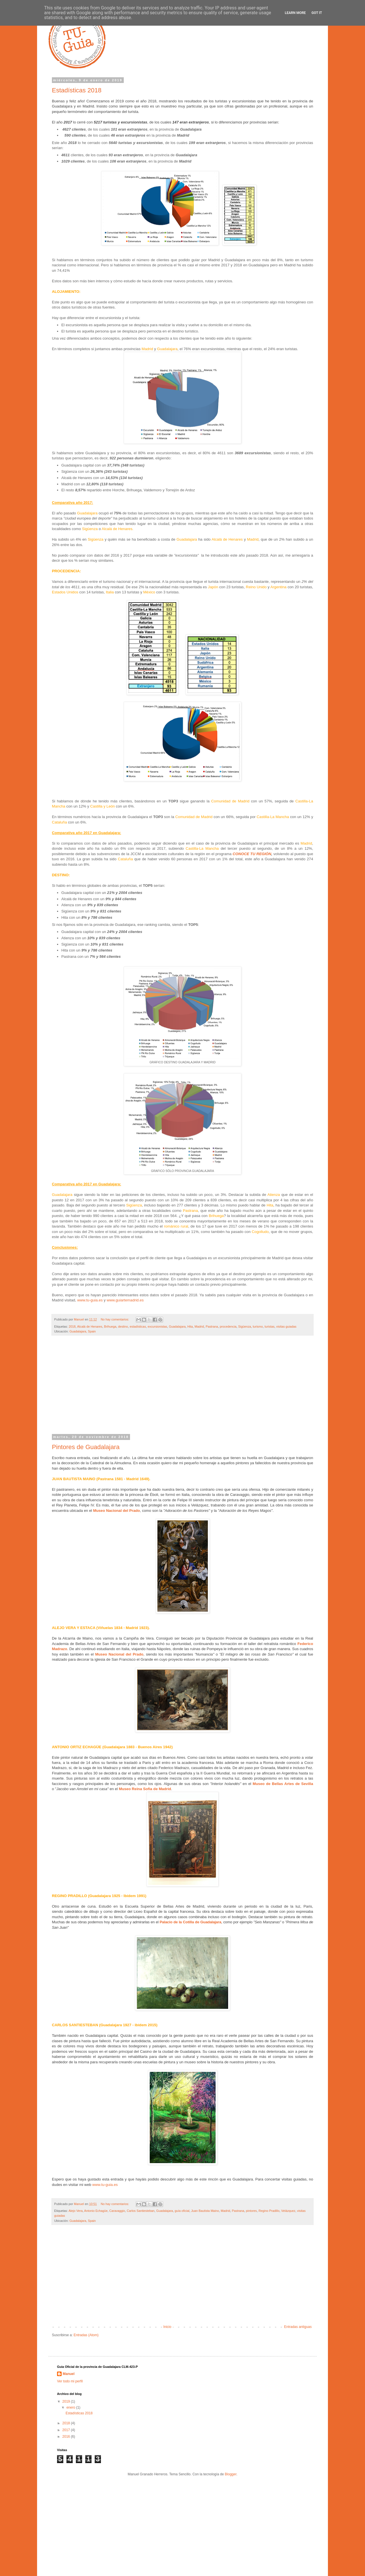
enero (71, 2407)
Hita (190, 1326)
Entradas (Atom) (86, 2335)
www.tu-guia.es (90, 1300)
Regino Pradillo (269, 2210)
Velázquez (288, 2210)
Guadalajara (177, 1326)
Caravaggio (117, 2210)
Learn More (295, 13)
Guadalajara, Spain (82, 1331)
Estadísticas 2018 (77, 90)
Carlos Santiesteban (141, 2210)
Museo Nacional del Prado (116, 1510)
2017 (66, 2430)
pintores (251, 2210)
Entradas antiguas (298, 2327)
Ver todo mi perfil (70, 2381)
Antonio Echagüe (96, 2210)
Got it (316, 13)
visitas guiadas (286, 1326)
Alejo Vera (75, 2210)
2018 (72, 1326)
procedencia (228, 1326)
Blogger (230, 2474)
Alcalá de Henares (89, 1326)
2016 (66, 2437)
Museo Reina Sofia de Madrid (145, 1789)
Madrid (199, 1326)
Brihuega (110, 1326)
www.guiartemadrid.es (126, 1300)
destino (123, 1326)
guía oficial (182, 2210)
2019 (66, 2401)
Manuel (68, 2374)
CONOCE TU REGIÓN (252, 854)
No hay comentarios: (115, 1319)
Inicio (167, 2327)
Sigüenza (244, 1326)
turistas (270, 1326)
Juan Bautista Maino (205, 2210)
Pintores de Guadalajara (85, 1447)
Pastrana (212, 1326)
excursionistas (157, 1326)
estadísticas (138, 1326)
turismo (258, 1326)
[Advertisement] (182, 1388)
